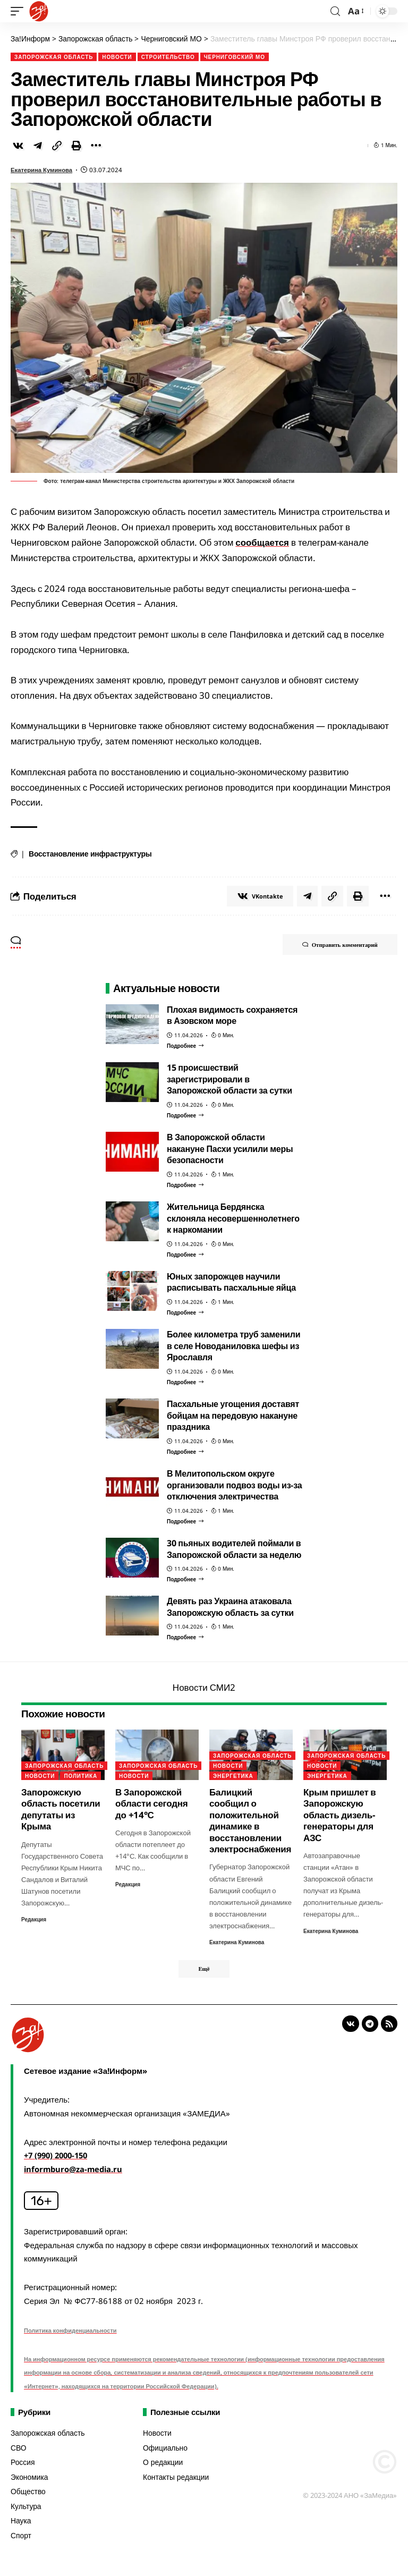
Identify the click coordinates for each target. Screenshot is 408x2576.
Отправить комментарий (338, 944)
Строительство (168, 56)
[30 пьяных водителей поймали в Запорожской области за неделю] (185, 1579)
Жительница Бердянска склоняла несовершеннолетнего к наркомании (233, 1218)
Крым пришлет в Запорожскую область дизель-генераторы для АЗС (339, 1815)
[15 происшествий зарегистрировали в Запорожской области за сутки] (185, 1115)
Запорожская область (53, 56)
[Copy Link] (56, 145)
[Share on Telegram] (37, 145)
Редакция (33, 1919)
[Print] (76, 145)
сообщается (262, 542)
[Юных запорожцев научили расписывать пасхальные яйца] (185, 1312)
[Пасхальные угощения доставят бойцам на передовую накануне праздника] (185, 1451)
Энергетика (233, 1776)
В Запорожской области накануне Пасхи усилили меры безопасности (230, 1148)
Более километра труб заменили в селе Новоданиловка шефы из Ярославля (233, 1345)
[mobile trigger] (20, 11)
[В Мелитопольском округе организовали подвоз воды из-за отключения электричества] (185, 1521)
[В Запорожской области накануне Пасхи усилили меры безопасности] (185, 1185)
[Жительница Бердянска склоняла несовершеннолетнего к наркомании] (185, 1254)
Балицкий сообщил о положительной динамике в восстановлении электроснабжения (250, 1820)
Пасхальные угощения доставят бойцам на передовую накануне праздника (233, 1415)
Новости (117, 56)
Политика (80, 1776)
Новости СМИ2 (204, 1688)
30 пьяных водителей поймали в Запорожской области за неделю (234, 1549)
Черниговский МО (234, 56)
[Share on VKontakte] (18, 145)
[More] (95, 145)
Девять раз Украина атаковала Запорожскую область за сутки (230, 1607)
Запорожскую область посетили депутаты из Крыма (60, 1809)
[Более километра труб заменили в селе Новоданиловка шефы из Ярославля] (185, 1382)
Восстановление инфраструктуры (90, 854)
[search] (335, 11)
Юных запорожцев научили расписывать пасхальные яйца (231, 1282)
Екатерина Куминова (42, 169)
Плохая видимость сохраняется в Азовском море (232, 1015)
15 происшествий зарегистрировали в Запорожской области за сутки (229, 1079)
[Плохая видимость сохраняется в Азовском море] (185, 1045)
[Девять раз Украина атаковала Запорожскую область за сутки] (185, 1637)
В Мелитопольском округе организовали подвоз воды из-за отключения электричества (234, 1485)
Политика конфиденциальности (70, 2331)
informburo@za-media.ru (74, 2169)
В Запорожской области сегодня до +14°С (151, 1803)
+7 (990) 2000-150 (59, 2155)
